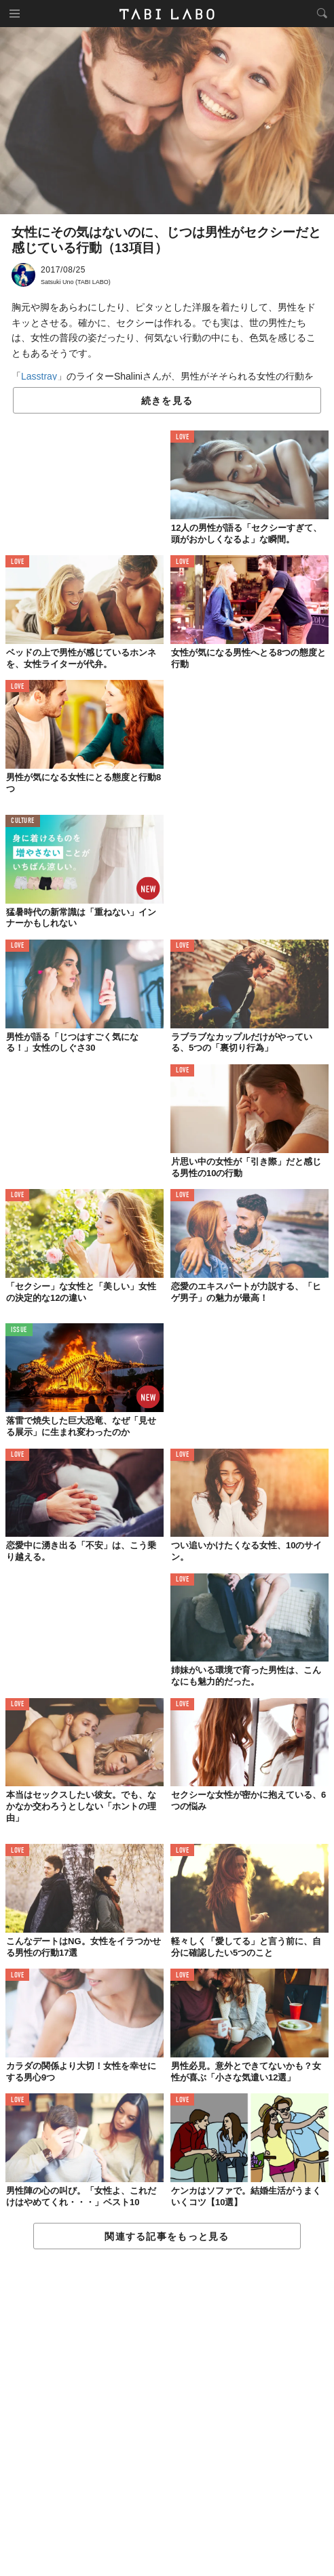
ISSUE (19, 1330)
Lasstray (39, 376)
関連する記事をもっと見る (167, 2236)
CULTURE (23, 821)
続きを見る (167, 400)
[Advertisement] (167, 2413)
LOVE (182, 437)
